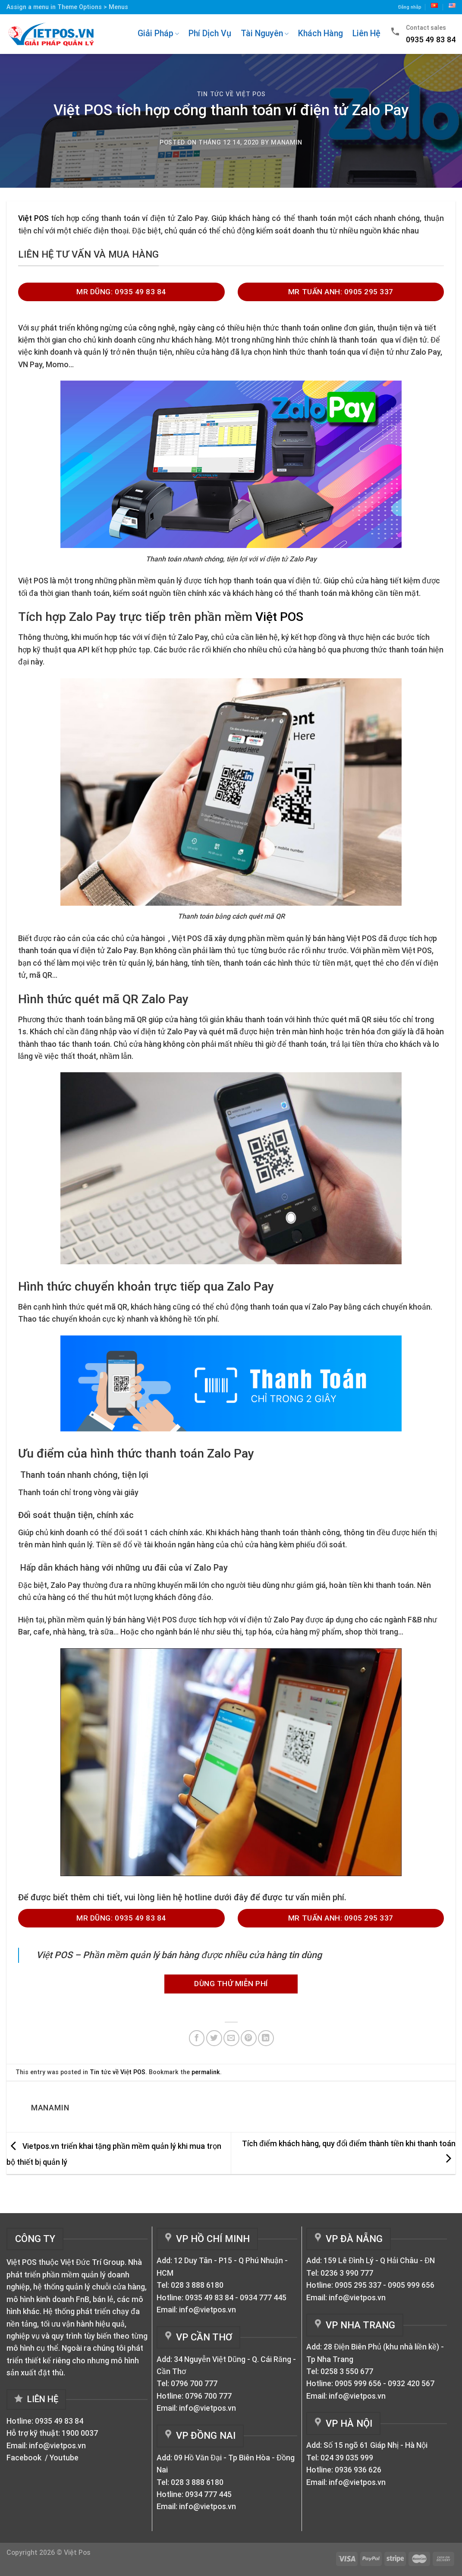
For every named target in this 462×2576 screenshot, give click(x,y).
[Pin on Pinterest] (249, 2038)
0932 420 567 (411, 2383)
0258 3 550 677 (347, 2371)
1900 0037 (80, 2433)
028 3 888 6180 (197, 2285)
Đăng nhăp (409, 7)
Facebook (24, 2457)
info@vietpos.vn (57, 2445)
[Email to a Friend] (231, 2038)
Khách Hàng (320, 33)
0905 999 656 (411, 2285)
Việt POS (33, 218)
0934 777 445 (263, 2297)
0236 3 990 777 (347, 2273)
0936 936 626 (358, 2470)
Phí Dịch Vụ (210, 33)
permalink (206, 2072)
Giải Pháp (158, 33)
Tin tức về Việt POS (231, 94)
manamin (286, 142)
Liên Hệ (366, 33)
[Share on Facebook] (197, 2038)
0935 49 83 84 (59, 2421)
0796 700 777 (194, 2383)
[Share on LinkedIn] (266, 2038)
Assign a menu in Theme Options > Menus (67, 6)
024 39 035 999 (347, 2457)
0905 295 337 (358, 2285)
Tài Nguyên (265, 33)
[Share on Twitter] (214, 2038)
